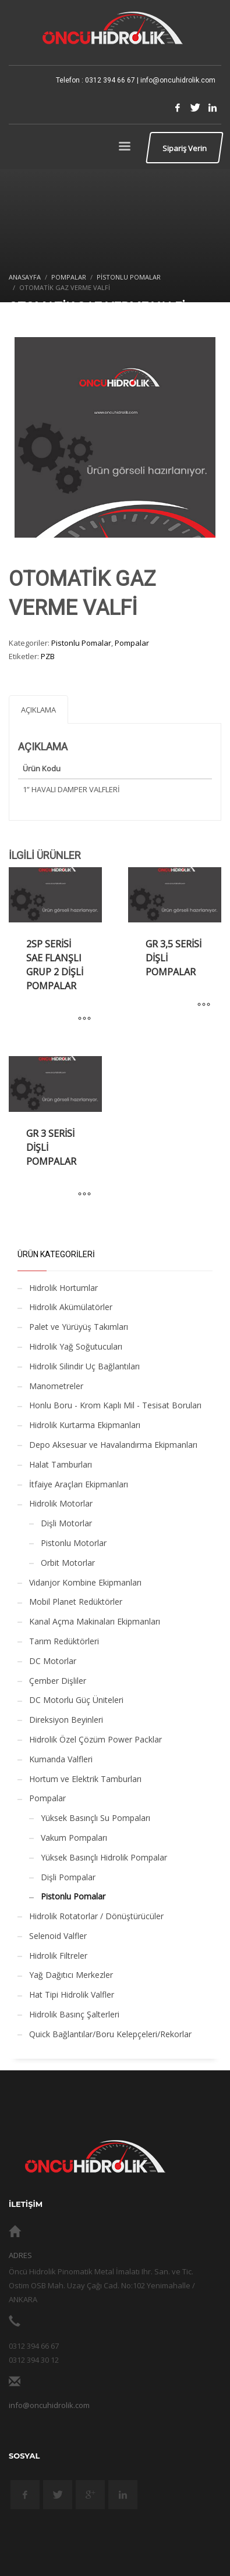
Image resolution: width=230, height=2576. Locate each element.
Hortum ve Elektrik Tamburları (85, 1778)
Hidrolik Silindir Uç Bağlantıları (84, 1366)
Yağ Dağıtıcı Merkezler (71, 1974)
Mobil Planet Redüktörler (75, 1601)
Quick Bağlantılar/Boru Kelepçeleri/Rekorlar (110, 2034)
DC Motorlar (52, 1660)
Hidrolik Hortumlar (63, 1287)
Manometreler (56, 1385)
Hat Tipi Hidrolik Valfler (71, 1994)
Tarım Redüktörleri (64, 1641)
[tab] (38, 709)
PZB (48, 656)
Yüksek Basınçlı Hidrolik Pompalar (104, 1857)
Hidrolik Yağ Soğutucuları (75, 1346)
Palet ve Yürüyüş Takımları (78, 1326)
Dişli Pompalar (68, 1877)
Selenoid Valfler (58, 1935)
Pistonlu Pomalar (81, 643)
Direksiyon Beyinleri (66, 1719)
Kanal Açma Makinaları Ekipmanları (94, 1621)
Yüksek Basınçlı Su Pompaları (95, 1817)
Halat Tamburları (60, 1464)
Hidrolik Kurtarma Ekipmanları (84, 1424)
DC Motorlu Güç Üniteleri (76, 1699)
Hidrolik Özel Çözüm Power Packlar (95, 1739)
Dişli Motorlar (66, 1523)
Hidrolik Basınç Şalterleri (74, 2014)
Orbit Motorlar (68, 1562)
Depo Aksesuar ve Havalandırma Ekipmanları (113, 1444)
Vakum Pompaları (74, 1837)
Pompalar (132, 643)
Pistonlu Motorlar (74, 1542)
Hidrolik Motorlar (61, 1503)
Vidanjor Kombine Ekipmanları (85, 1582)
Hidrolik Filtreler (58, 1955)
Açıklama (38, 709)
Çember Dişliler (57, 1680)
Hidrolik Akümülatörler (70, 1306)
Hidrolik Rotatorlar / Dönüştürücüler (96, 1916)
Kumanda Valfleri (61, 1759)
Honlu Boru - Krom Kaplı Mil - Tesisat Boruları (115, 1405)
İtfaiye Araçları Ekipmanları (78, 1484)
